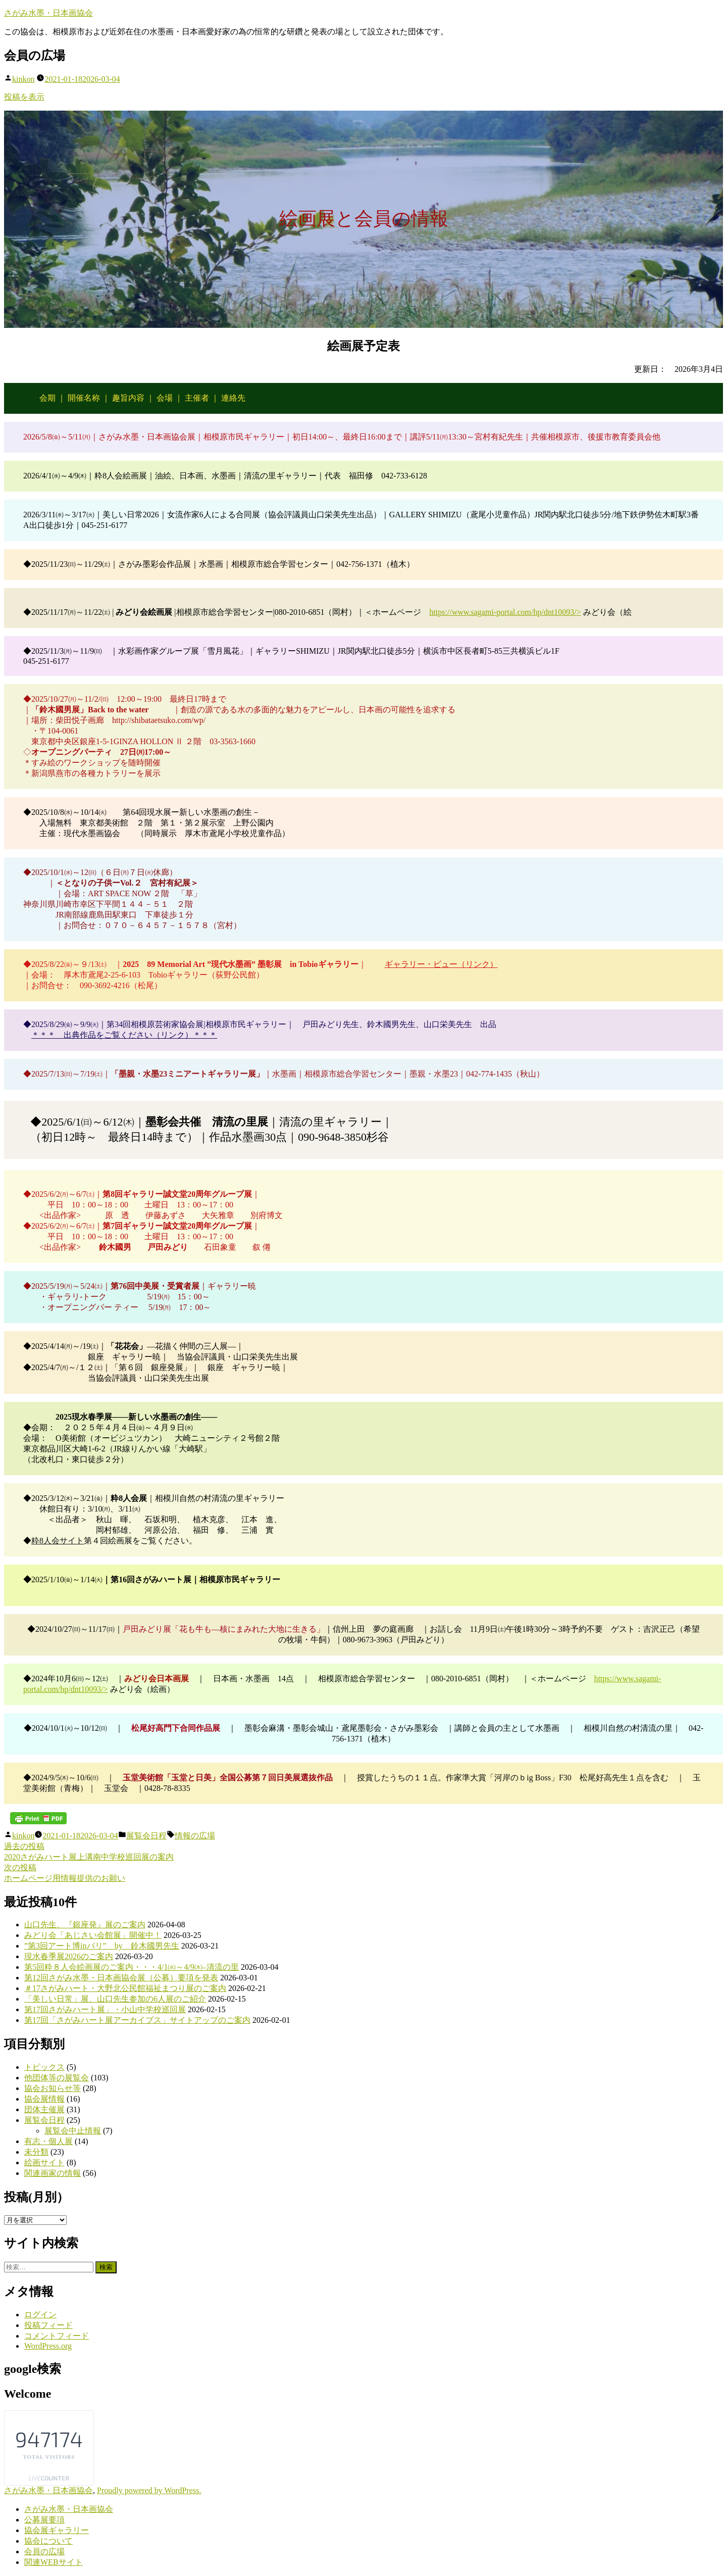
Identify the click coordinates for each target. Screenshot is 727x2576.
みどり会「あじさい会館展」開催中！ (93, 1935)
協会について (48, 2541)
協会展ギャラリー (56, 2530)
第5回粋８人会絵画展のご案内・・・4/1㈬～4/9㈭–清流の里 (131, 1967)
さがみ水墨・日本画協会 (48, 13)
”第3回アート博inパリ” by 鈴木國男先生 (101, 1945)
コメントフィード (56, 2335)
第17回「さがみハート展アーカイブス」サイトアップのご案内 (137, 2020)
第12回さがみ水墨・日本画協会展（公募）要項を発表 (121, 1977)
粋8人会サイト (57, 1540)
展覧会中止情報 (72, 2130)
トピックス (44, 2067)
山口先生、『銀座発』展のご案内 (84, 1924)
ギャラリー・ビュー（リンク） (441, 964)
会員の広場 (44, 2551)
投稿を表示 (24, 96)
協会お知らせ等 (52, 2088)
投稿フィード (48, 2325)
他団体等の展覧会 (56, 2077)
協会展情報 (44, 2099)
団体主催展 (44, 2109)
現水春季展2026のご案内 (68, 1956)
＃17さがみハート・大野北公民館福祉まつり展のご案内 (125, 1988)
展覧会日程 (146, 1835)
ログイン (40, 2314)
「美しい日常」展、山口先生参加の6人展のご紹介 (115, 1999)
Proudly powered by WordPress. (149, 2490)
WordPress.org (48, 2346)
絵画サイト (44, 2162)
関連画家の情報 (52, 2173)
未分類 (36, 2152)
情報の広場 (195, 1835)
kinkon (23, 79)
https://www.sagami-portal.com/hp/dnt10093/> (505, 612)
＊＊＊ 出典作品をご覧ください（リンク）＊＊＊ (124, 1035)
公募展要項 (44, 2519)
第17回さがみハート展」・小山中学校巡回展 (105, 2009)
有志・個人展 (48, 2141)
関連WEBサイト (53, 2562)
